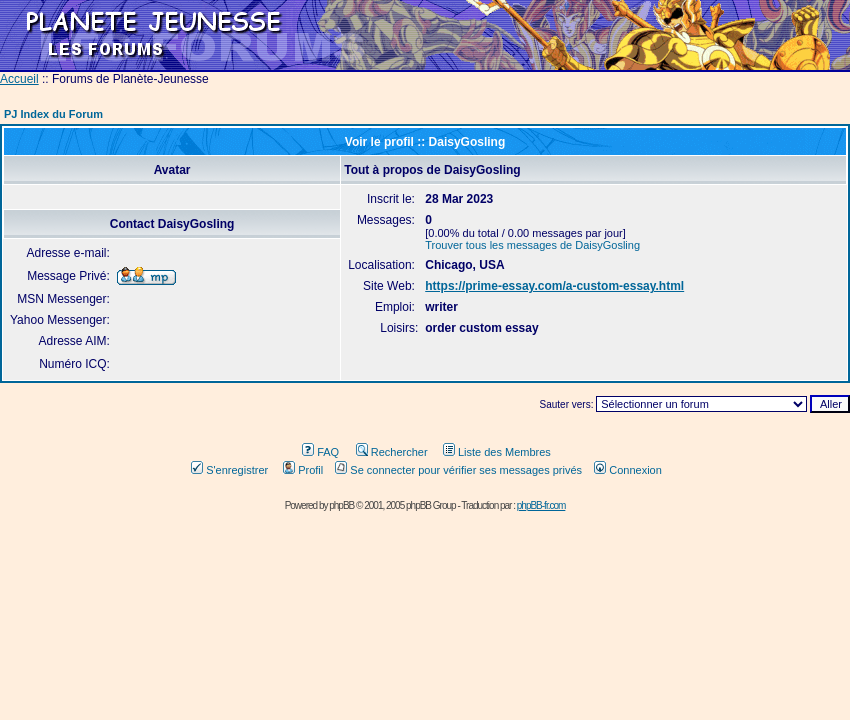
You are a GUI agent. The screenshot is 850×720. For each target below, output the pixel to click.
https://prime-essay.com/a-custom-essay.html (554, 286)
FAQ (320, 452)
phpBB (341, 505)
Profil (303, 470)
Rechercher (392, 452)
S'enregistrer (229, 470)
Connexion (628, 470)
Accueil (19, 79)
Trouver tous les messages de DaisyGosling (532, 245)
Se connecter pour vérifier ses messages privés (458, 470)
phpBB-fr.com (541, 505)
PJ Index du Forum (53, 114)
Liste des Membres (497, 452)
